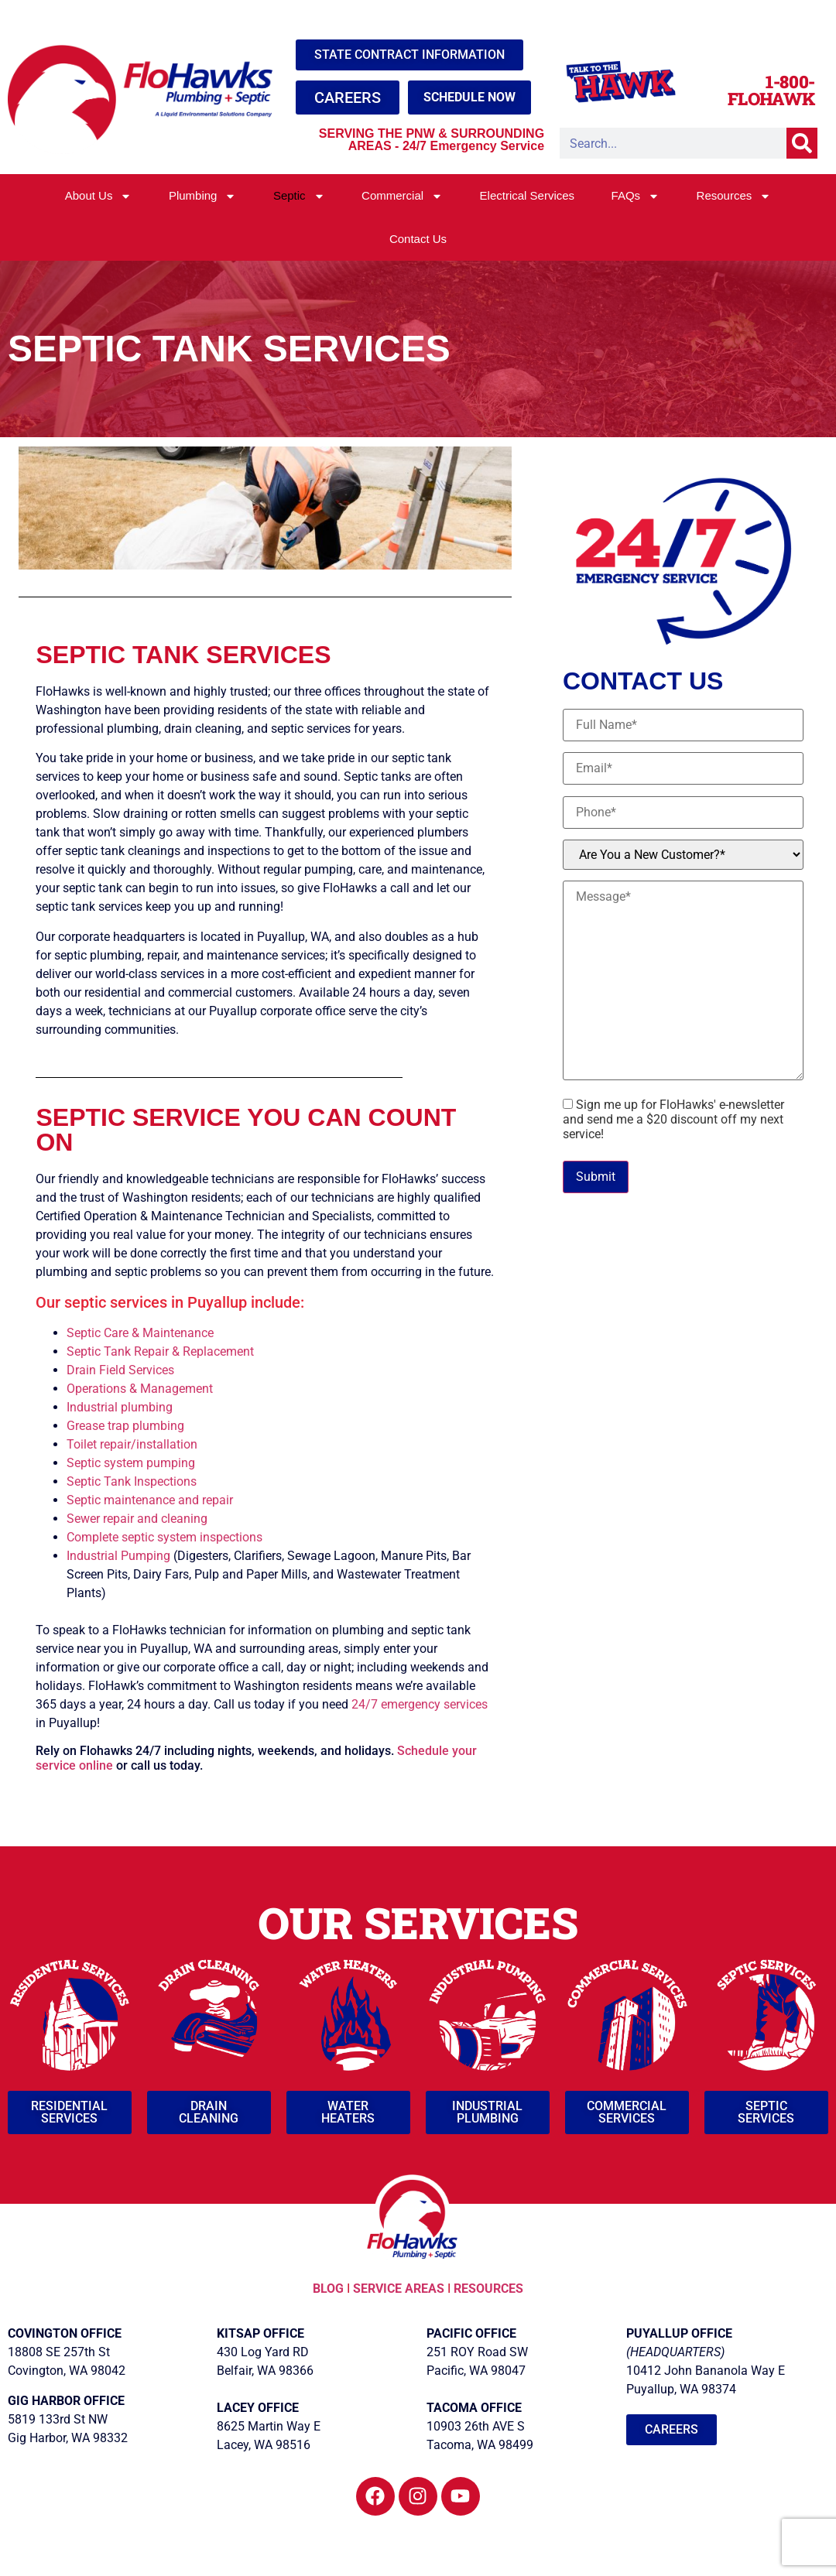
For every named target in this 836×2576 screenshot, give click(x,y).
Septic (299, 196)
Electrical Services (527, 195)
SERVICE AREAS (398, 2288)
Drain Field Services (120, 1370)
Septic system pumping (131, 1463)
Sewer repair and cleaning (137, 1518)
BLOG (330, 2288)
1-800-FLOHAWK (771, 90)
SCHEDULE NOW (469, 97)
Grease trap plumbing (125, 1425)
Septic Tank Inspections (132, 1481)
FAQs (636, 196)
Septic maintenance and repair (150, 1500)
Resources (734, 196)
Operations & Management (140, 1388)
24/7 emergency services (419, 1704)
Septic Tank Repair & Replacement (160, 1351)
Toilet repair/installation (132, 1444)
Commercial (402, 196)
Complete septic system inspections (164, 1537)
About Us (98, 196)
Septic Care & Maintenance (140, 1333)
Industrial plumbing (120, 1407)
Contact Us (418, 238)
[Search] (801, 143)
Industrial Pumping (118, 1555)
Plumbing (203, 196)
